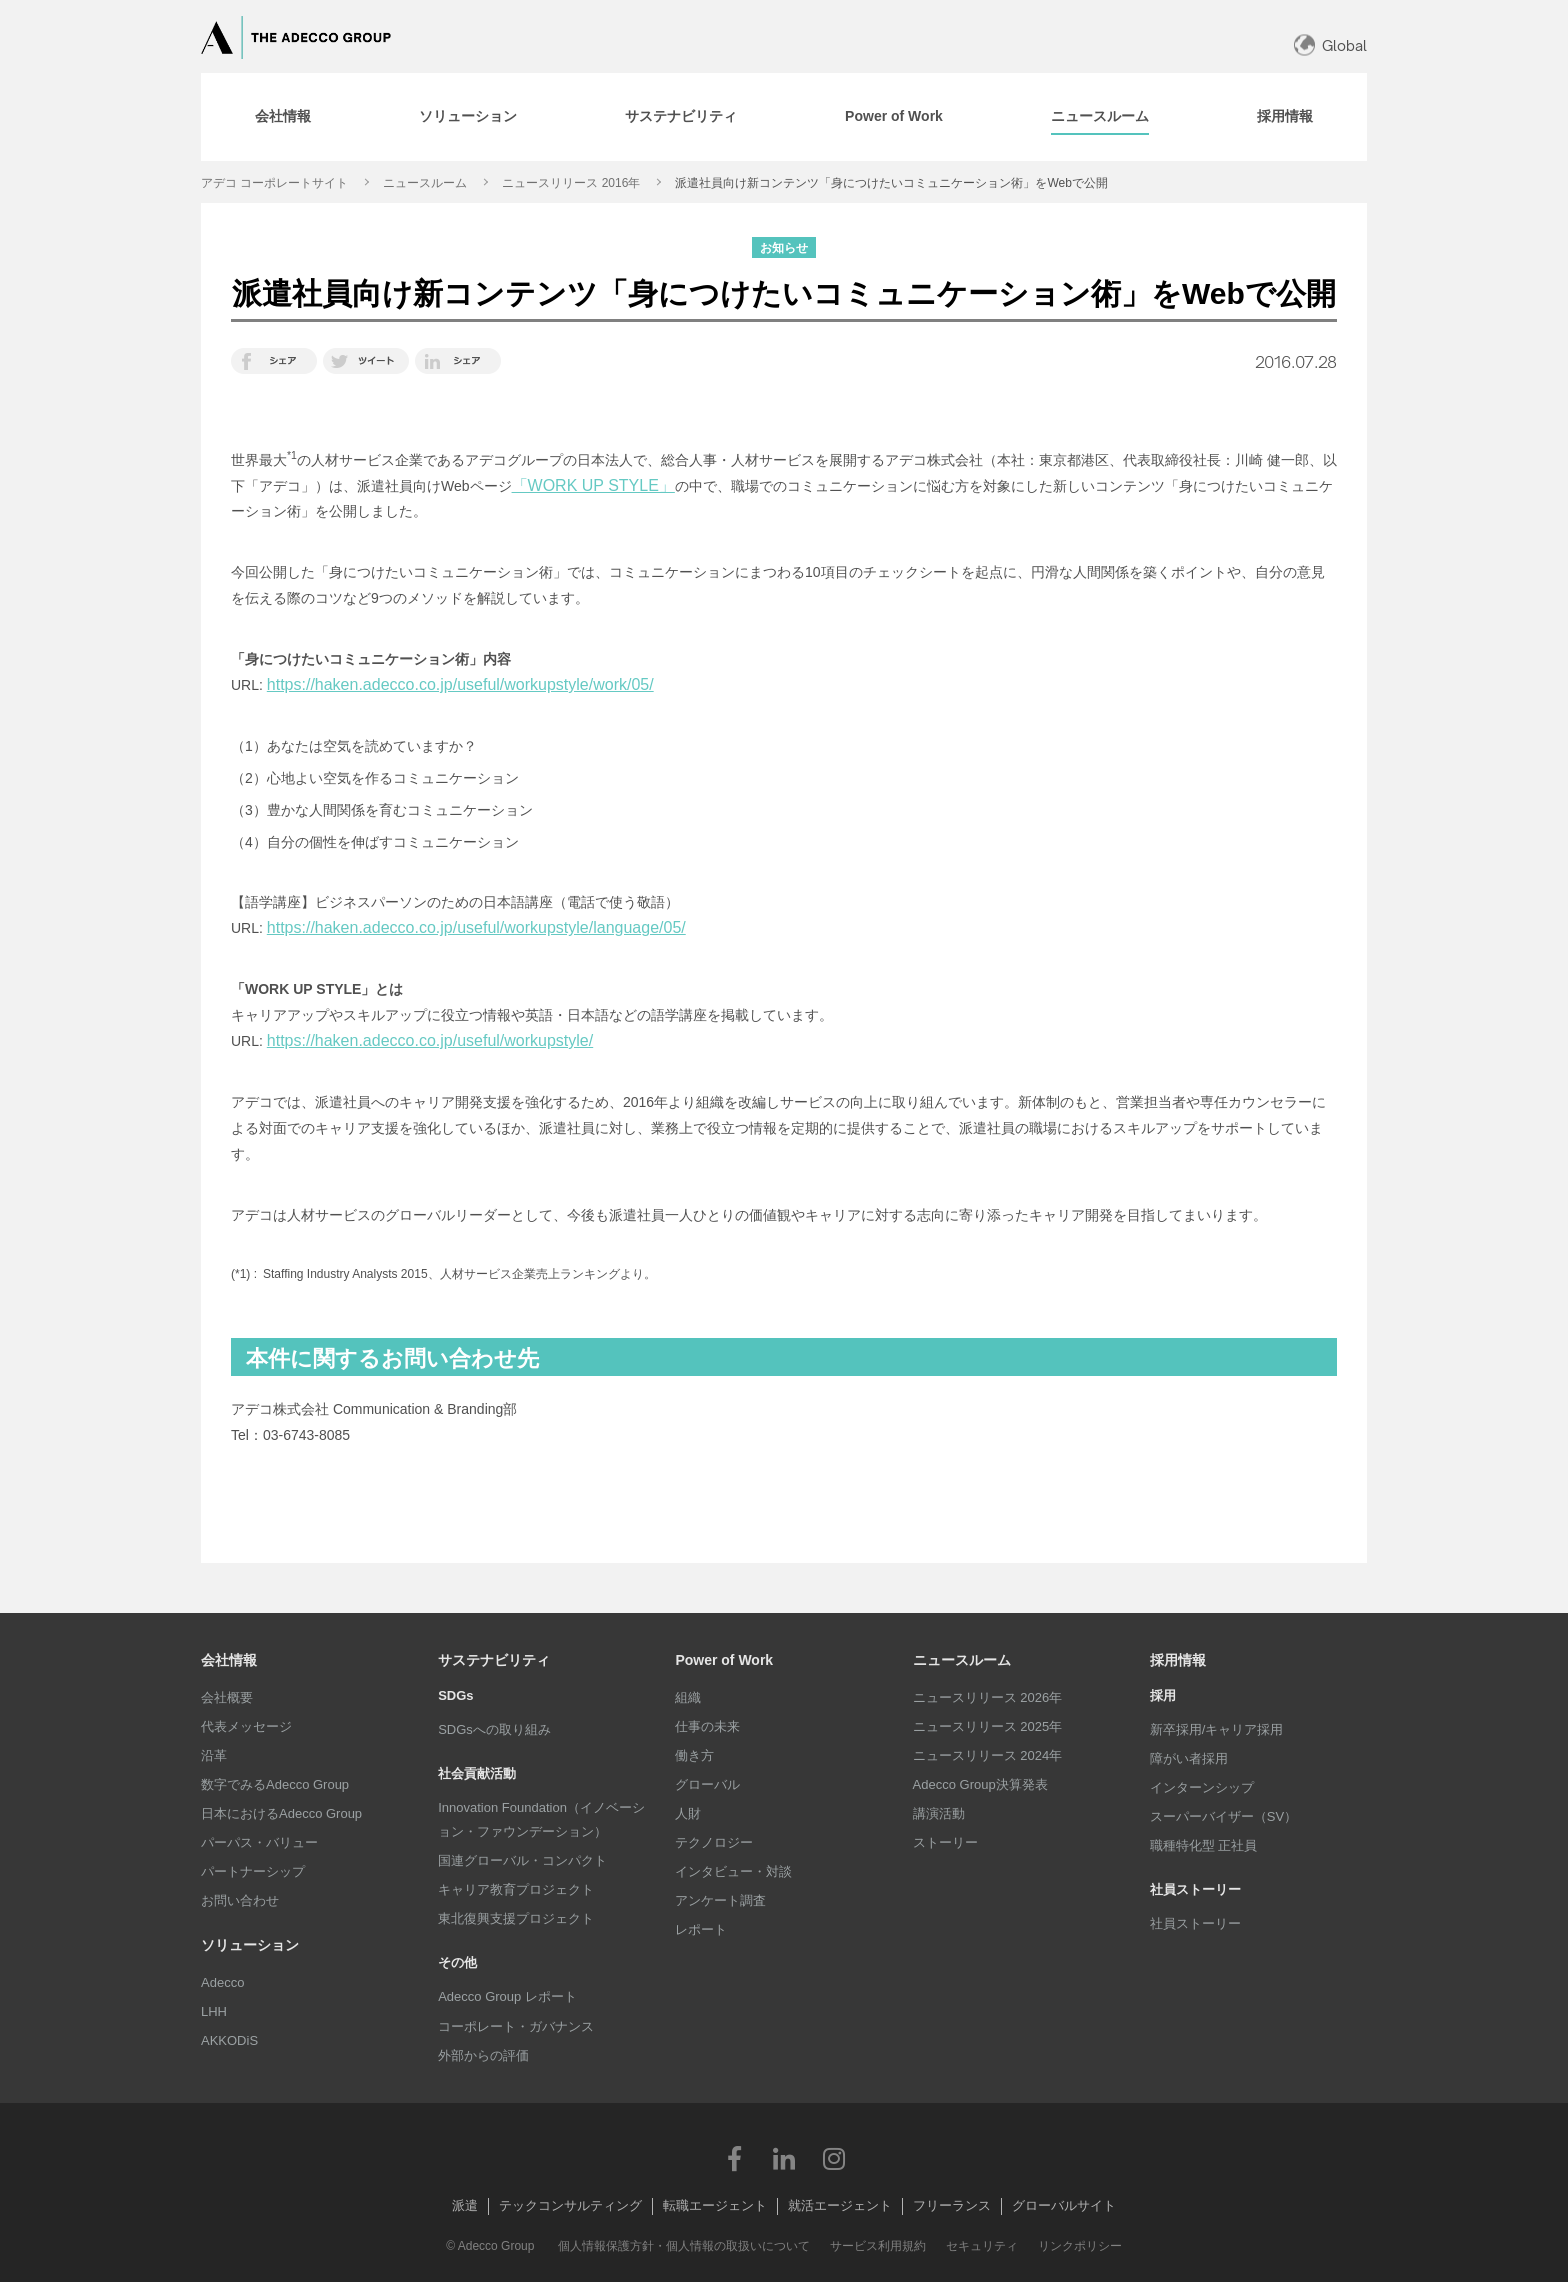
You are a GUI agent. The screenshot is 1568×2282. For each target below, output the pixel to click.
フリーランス (952, 2205)
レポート (701, 1929)
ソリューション (250, 1945)
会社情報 (229, 1660)
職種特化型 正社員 (1204, 1845)
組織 (688, 1697)
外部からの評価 (483, 2055)
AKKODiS (229, 2040)
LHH (214, 2011)
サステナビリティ (494, 1660)
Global (1344, 45)
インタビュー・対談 (733, 1871)
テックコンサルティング (570, 2205)
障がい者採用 (1189, 1758)
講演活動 (939, 1813)
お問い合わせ (240, 1900)
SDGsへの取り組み (494, 1729)
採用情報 (1178, 1660)
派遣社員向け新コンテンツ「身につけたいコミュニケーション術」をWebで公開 (891, 183)
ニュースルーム (425, 183)
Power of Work (724, 1660)
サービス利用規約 (878, 2246)
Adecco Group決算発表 (980, 1784)
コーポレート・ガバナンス (516, 2026)
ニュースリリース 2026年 (988, 1697)
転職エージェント (715, 2205)
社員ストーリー (1195, 1923)
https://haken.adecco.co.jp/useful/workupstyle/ (430, 1040)
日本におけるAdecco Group (281, 1813)
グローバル (707, 1784)
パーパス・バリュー (259, 1842)
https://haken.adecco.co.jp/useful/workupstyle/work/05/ (460, 684)
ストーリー (945, 1842)
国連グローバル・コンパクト (522, 1860)
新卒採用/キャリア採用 (1217, 1729)
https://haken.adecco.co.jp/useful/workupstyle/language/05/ (476, 927)
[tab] (283, 117)
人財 (688, 1813)
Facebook (734, 2158)
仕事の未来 (707, 1726)
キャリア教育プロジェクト (516, 1889)
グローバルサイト (1064, 2205)
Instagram (834, 2158)
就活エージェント (840, 2205)
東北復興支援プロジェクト (516, 1918)
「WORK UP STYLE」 (593, 485)
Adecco (222, 1982)
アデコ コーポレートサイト (274, 183)
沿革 (214, 1755)
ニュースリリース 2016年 (571, 183)
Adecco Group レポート (507, 1996)
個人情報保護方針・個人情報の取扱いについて (684, 2246)
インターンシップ (1202, 1787)
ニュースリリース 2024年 (988, 1755)
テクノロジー (714, 1842)
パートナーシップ (253, 1871)
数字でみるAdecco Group (275, 1784)
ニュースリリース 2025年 (988, 1726)
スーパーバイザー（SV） (1223, 1816)
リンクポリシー (1080, 2246)
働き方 (694, 1755)
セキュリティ (982, 2246)
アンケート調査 (720, 1900)
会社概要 (227, 1697)
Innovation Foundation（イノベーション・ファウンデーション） (541, 1819)
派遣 (465, 2205)
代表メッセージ (246, 1726)
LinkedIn (784, 2158)
